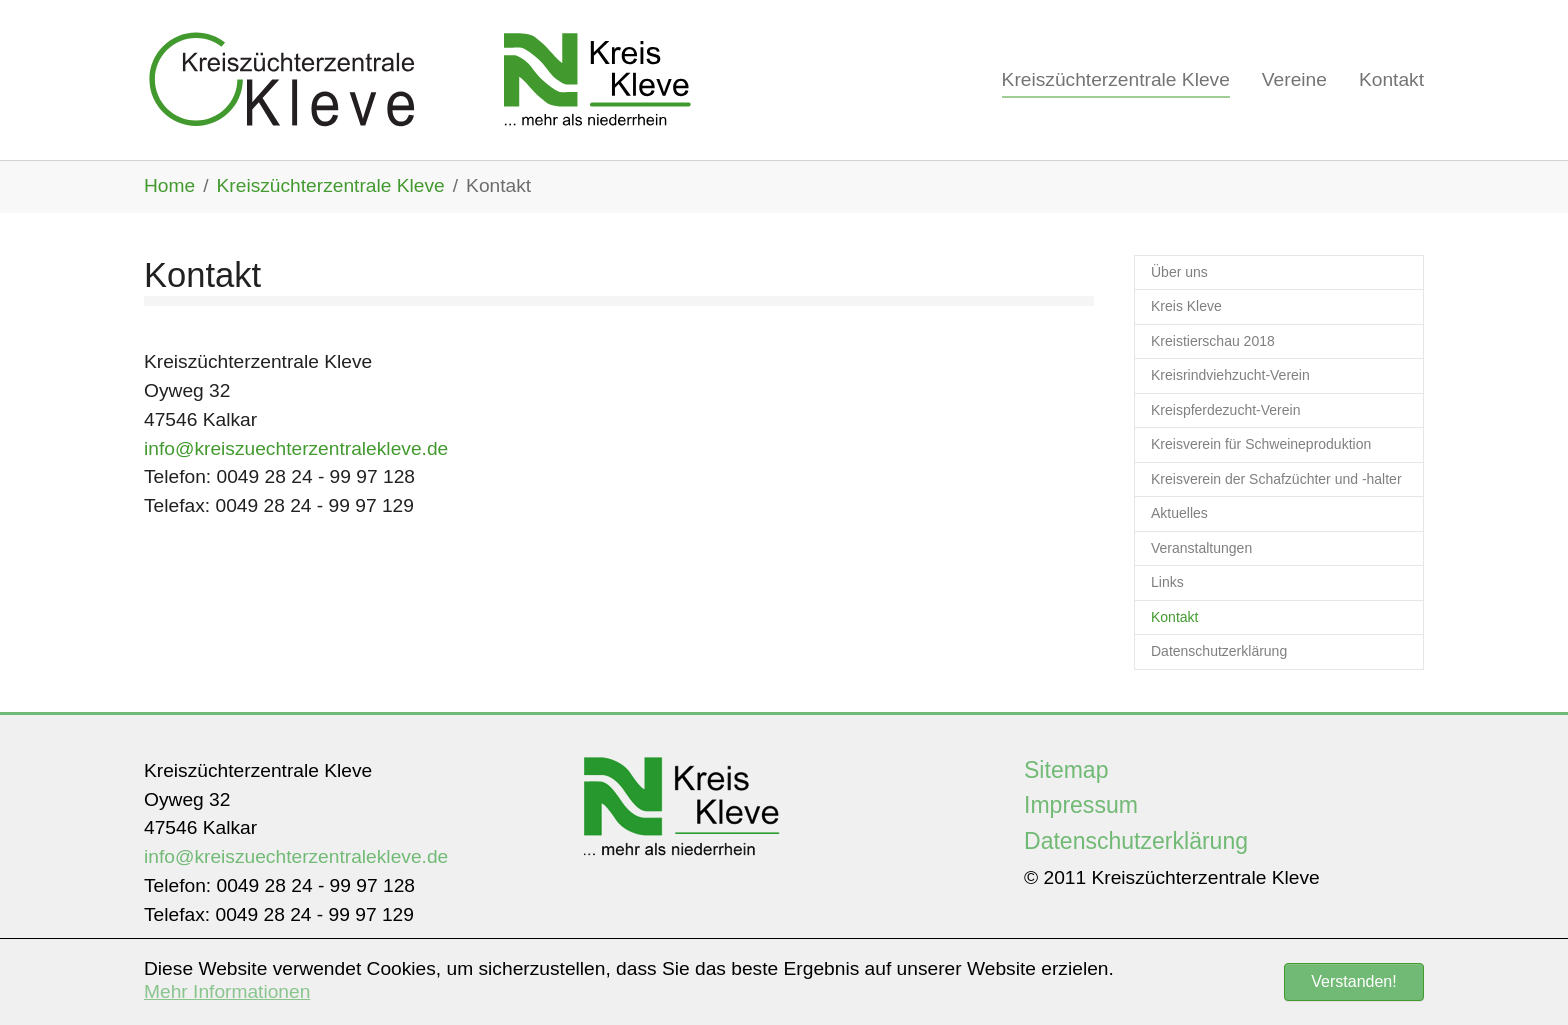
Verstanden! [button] (1353, 981)
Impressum (1081, 805)
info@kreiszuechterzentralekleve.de (296, 448)
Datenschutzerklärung (1136, 841)
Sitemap (1066, 770)
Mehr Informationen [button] (227, 991)
